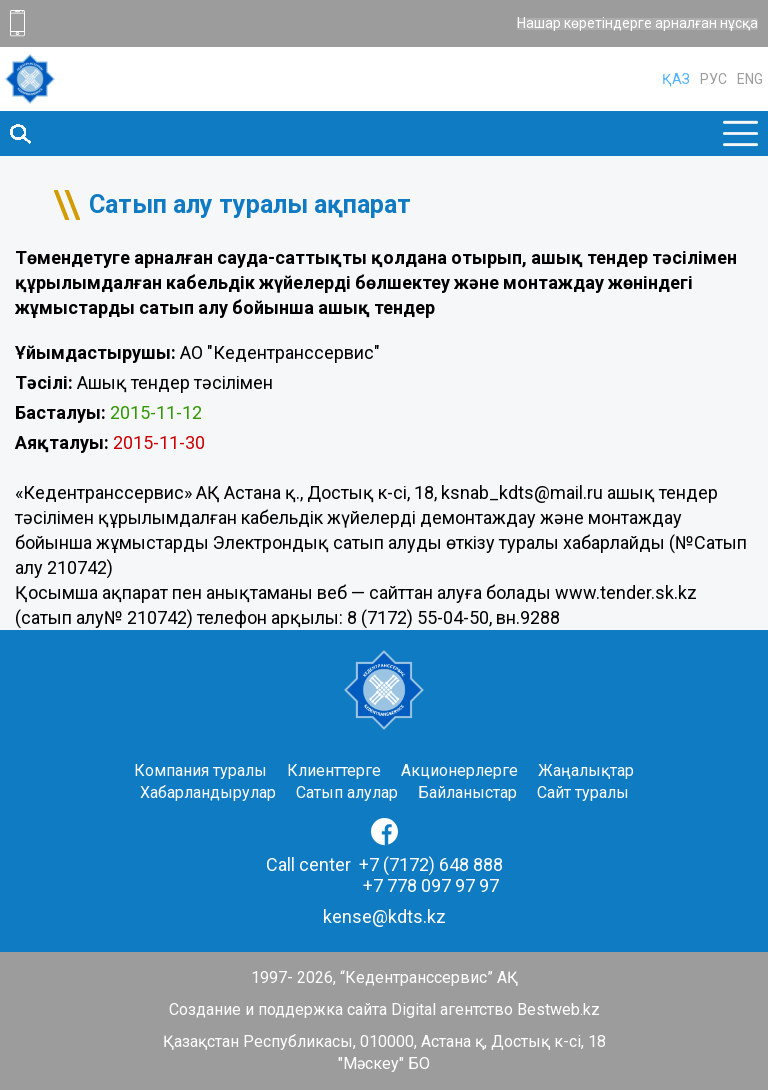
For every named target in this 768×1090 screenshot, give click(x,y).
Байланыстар (467, 792)
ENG (750, 79)
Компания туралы (200, 770)
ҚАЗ (676, 79)
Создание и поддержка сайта (278, 1009)
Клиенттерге (334, 770)
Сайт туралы (583, 792)
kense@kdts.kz (384, 916)
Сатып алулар (347, 792)
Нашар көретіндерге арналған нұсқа (637, 24)
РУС (713, 79)
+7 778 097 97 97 (431, 885)
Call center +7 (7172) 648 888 (384, 864)
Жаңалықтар (586, 770)
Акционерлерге (459, 770)
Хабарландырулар (208, 792)
